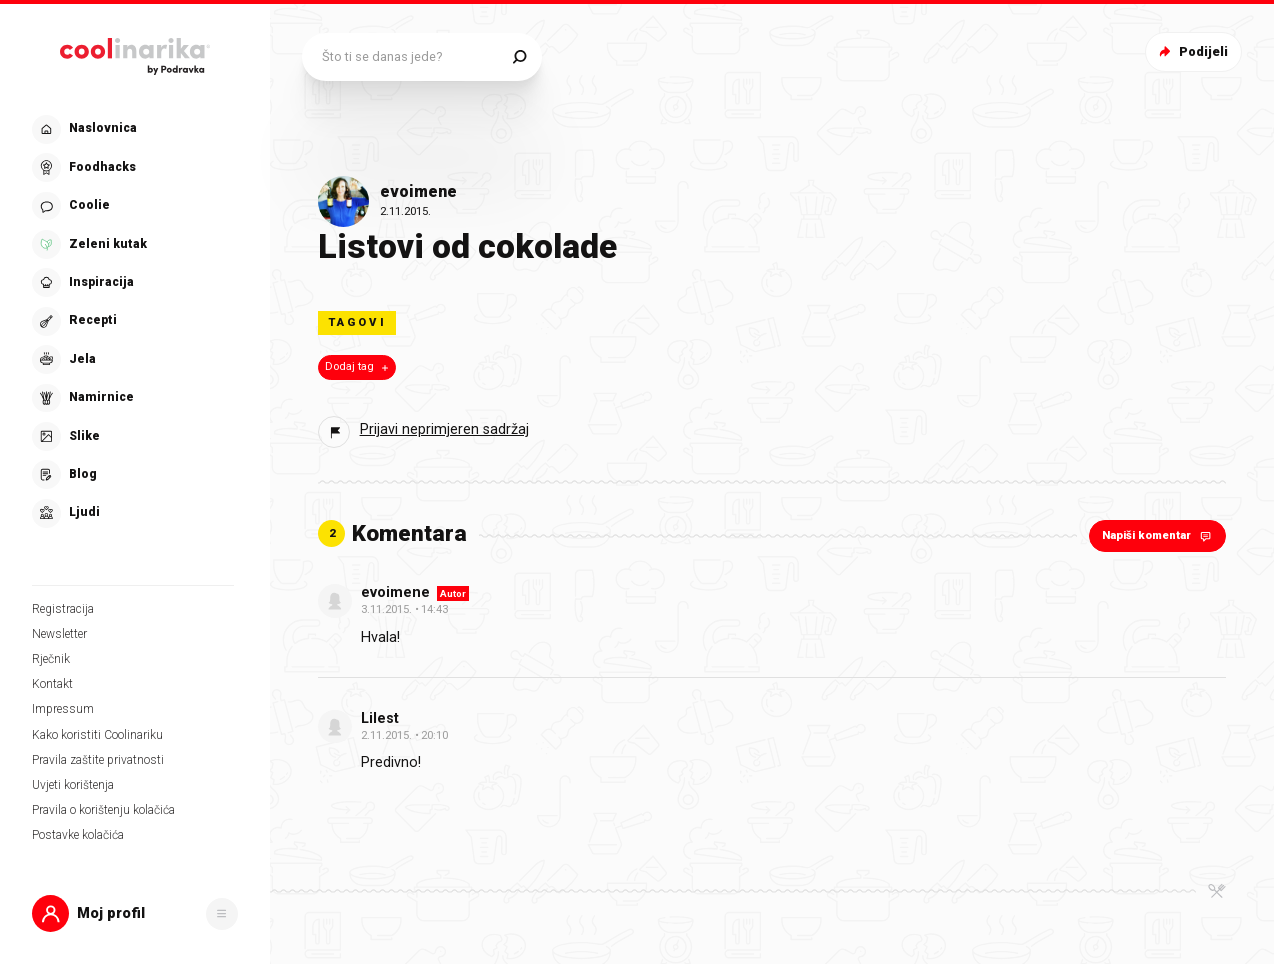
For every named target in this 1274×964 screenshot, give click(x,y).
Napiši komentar (1158, 535)
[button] (135, 913)
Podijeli (1191, 51)
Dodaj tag (358, 367)
